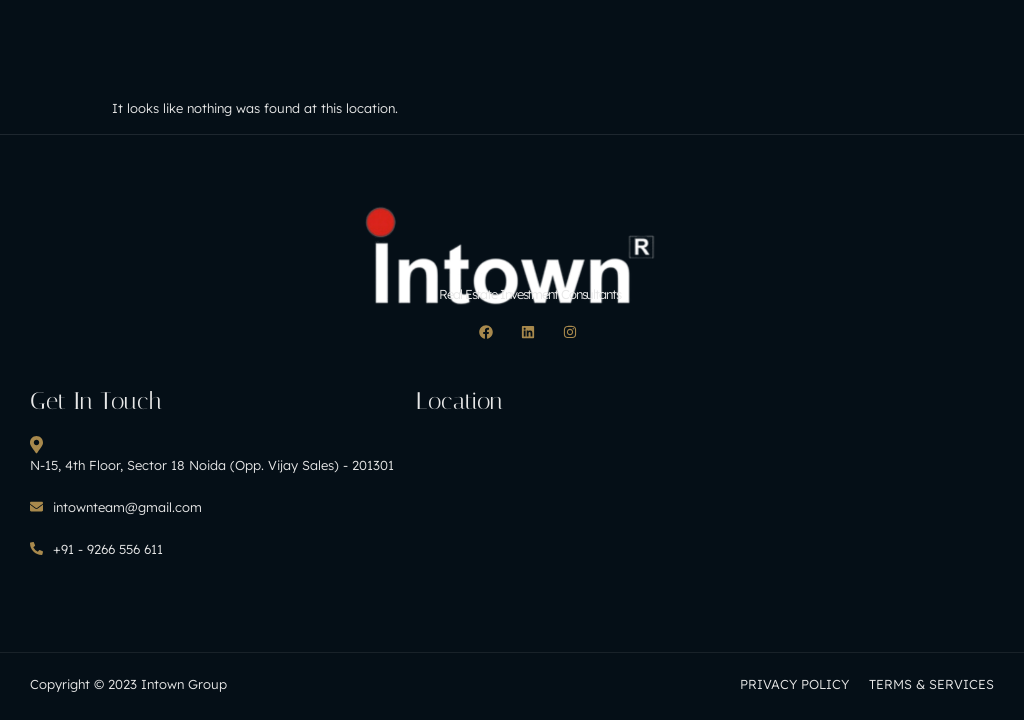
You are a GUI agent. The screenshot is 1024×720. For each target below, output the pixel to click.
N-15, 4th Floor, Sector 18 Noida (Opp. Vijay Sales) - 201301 (212, 454)
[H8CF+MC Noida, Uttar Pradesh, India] (560, 509)
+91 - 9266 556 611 (96, 549)
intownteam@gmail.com (116, 507)
